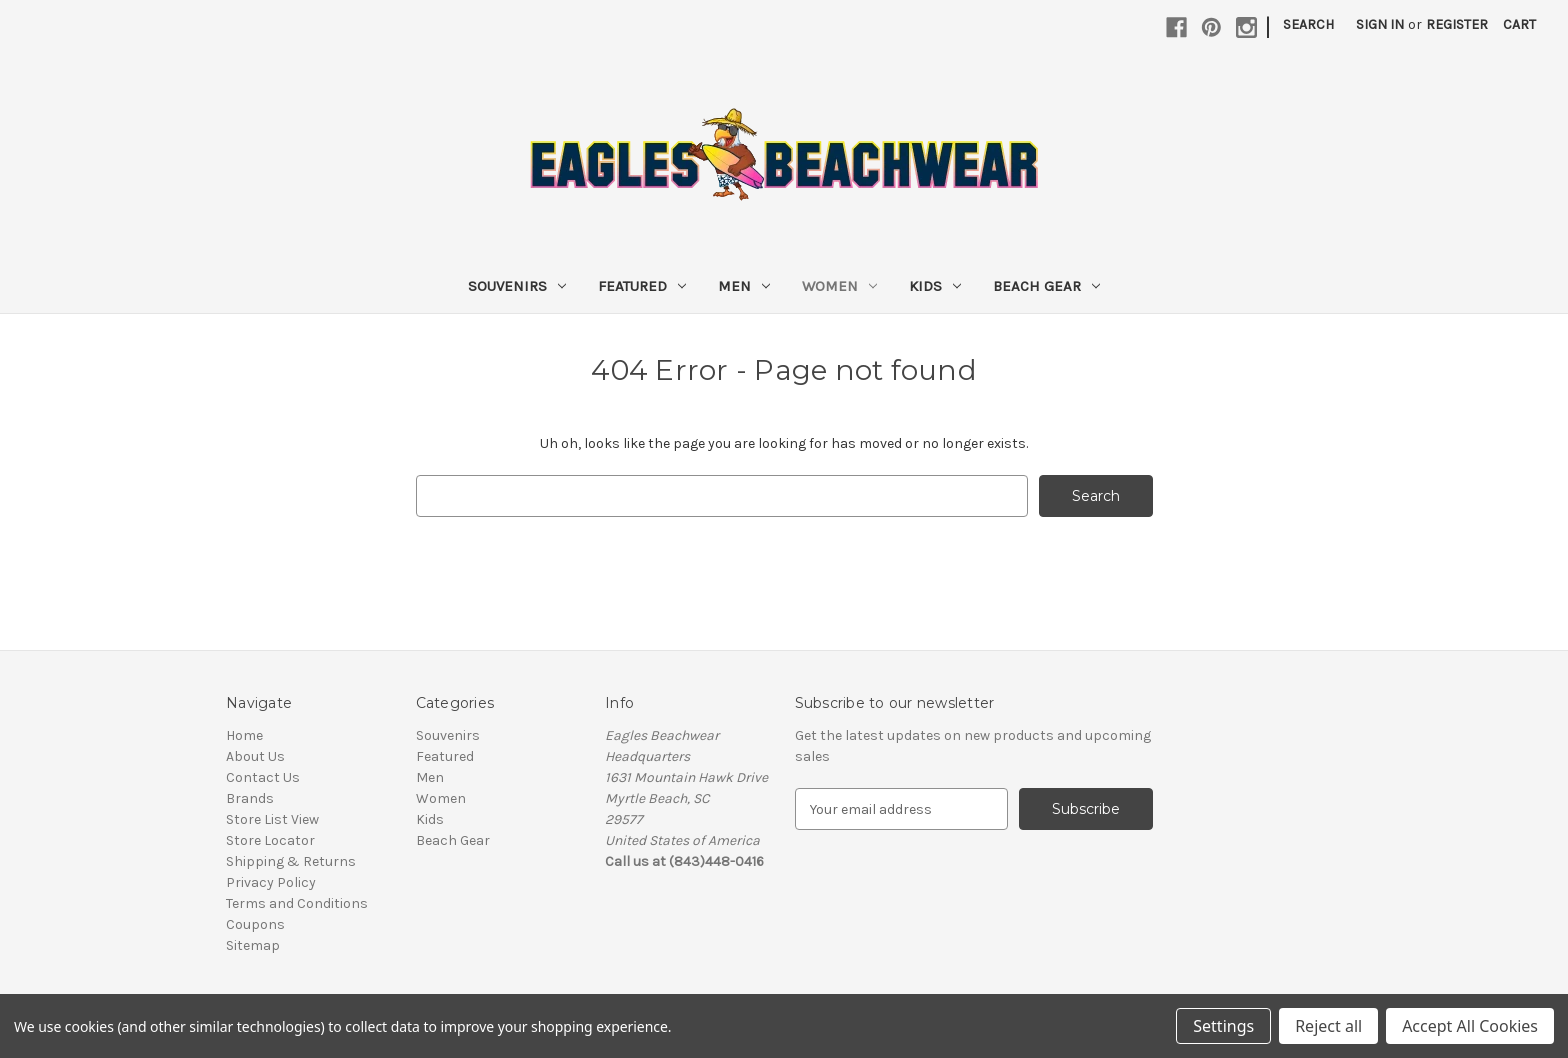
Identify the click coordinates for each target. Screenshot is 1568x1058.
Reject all (1328, 1026)
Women (839, 286)
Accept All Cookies (1470, 1026)
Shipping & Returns (291, 861)
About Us (255, 756)
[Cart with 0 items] (1519, 24)
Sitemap (253, 945)
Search (1308, 24)
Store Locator (270, 840)
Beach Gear (1046, 286)
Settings (1223, 1026)
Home (244, 735)
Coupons (255, 924)
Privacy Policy (271, 882)
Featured (642, 286)
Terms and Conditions (297, 903)
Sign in (1380, 24)
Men (744, 286)
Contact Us (263, 777)
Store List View (272, 819)
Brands (250, 798)
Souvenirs (517, 286)
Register (1457, 24)
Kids (935, 286)
